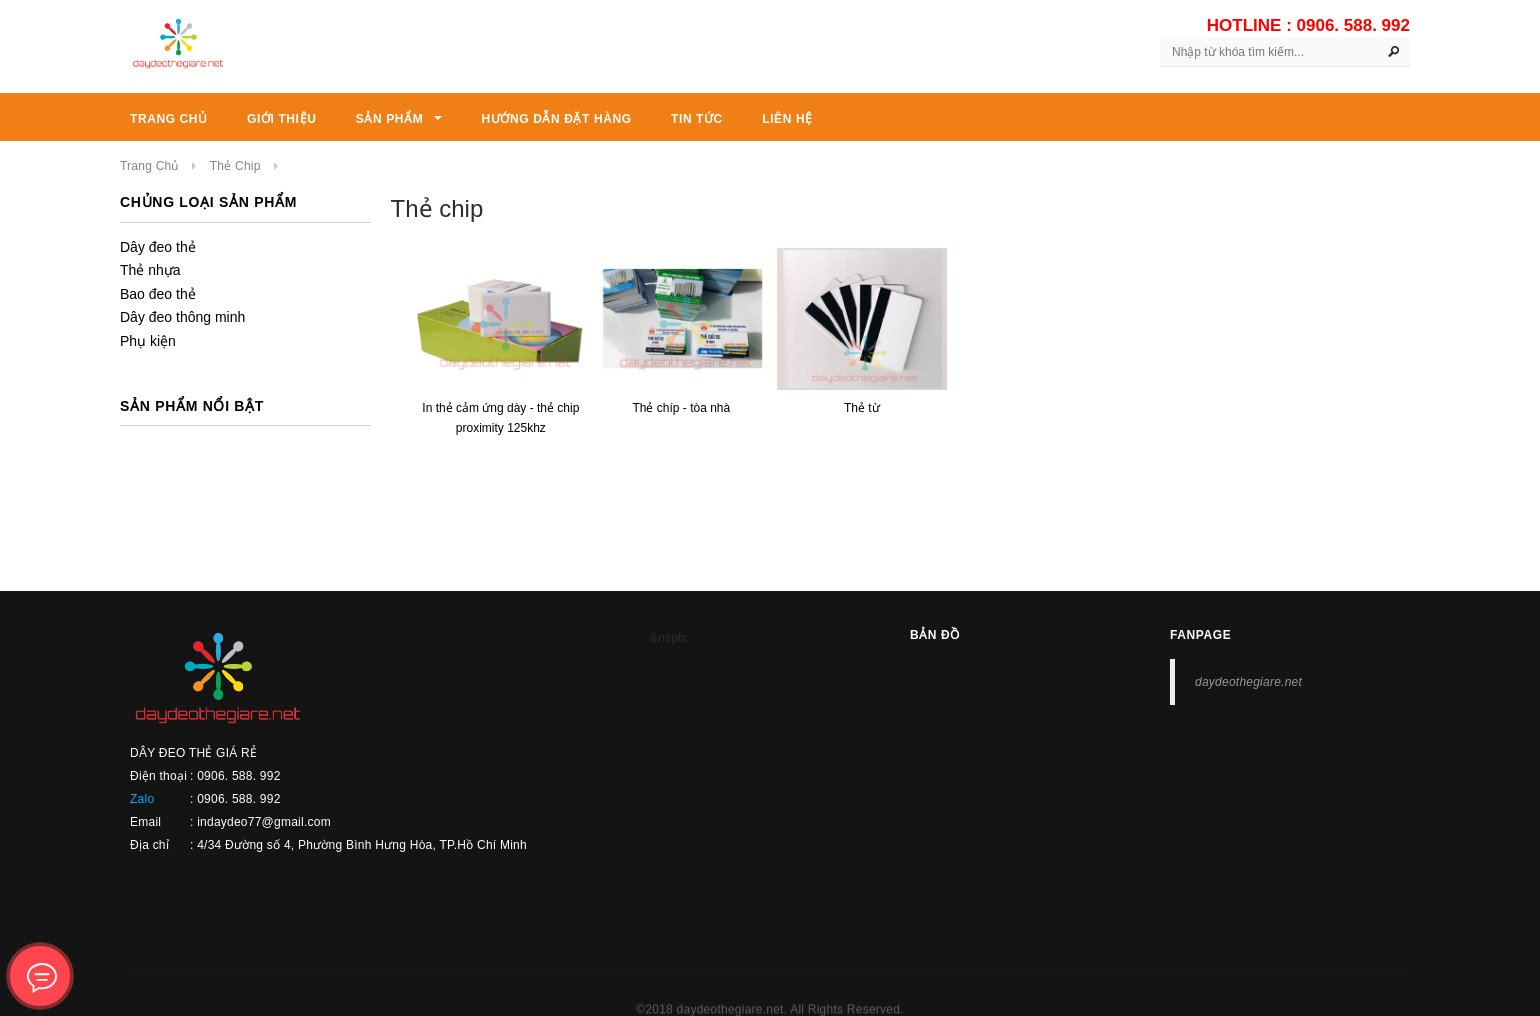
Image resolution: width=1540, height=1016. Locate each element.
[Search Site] (1285, 52)
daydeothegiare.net (1248, 682)
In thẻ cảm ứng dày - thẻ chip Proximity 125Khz (500, 418)
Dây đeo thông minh (182, 317)
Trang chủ (149, 166)
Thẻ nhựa (150, 270)
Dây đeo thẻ (158, 247)
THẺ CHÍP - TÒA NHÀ (681, 408)
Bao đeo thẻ (158, 294)
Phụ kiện (148, 341)
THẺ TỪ (862, 408)
